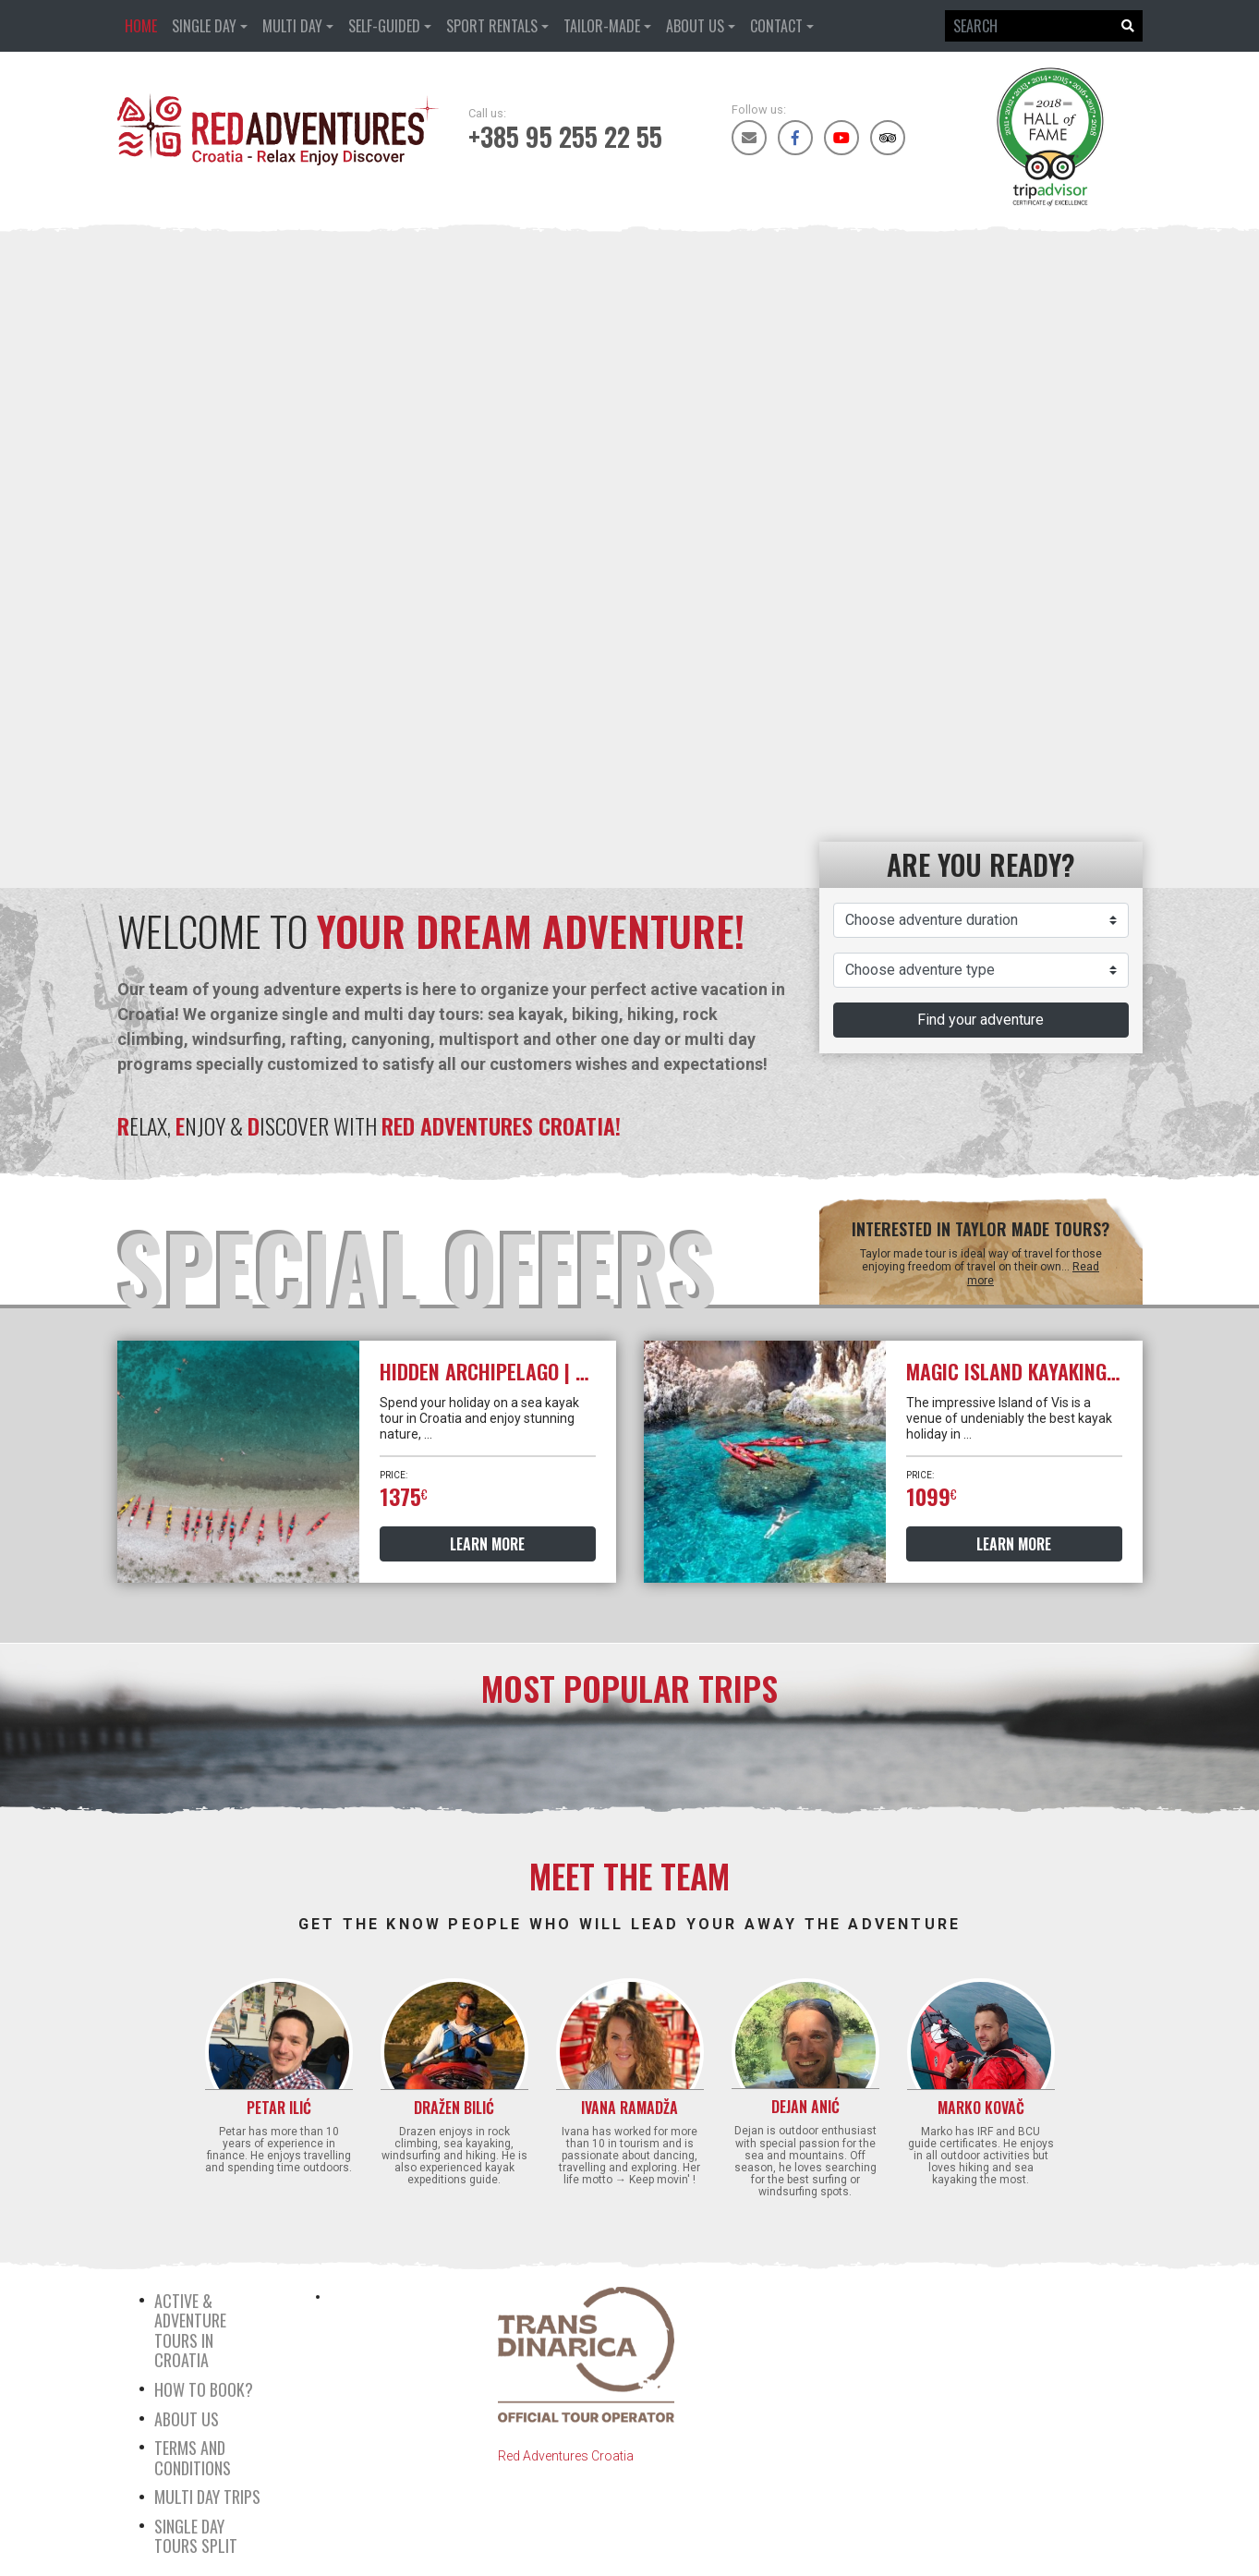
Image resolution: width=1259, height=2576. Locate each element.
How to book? (203, 2389)
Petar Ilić (279, 2107)
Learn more (487, 1544)
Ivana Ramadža (629, 2107)
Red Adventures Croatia (566, 2455)
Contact (776, 26)
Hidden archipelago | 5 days (506, 1371)
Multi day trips (207, 2497)
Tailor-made (601, 26)
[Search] (1029, 26)
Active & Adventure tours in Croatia (190, 2331)
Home (141, 26)
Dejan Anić (805, 2107)
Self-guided (384, 26)
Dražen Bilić (454, 2107)
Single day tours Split (195, 2536)
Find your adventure (980, 1019)
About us (695, 26)
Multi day (292, 26)
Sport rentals (492, 26)
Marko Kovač (981, 2107)
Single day (204, 26)
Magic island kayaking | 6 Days (1043, 1371)
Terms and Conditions (192, 2458)
